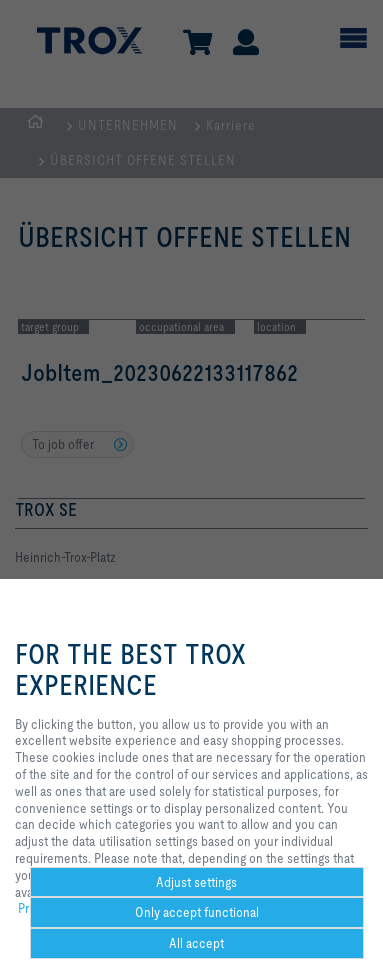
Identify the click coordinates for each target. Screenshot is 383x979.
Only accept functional (197, 912)
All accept (196, 943)
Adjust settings (196, 882)
